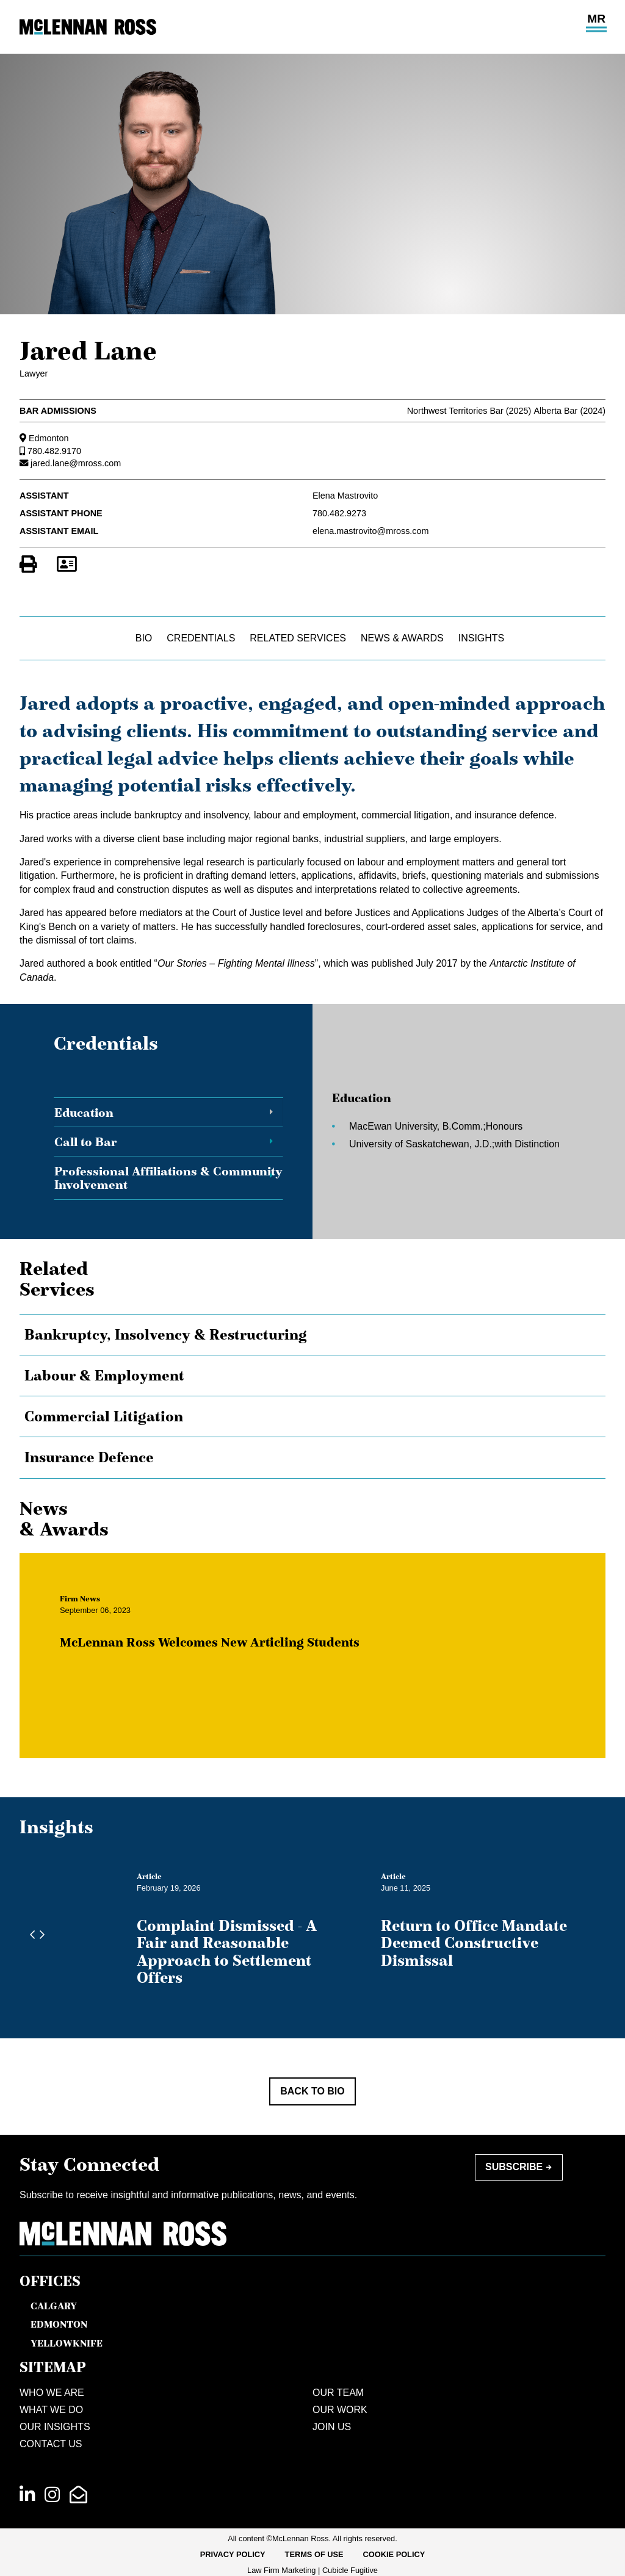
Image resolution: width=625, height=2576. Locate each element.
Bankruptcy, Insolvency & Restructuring (165, 1335)
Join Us (331, 2427)
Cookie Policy (394, 2554)
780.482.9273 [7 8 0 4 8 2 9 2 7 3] (339, 513)
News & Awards (402, 638)
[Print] (28, 564)
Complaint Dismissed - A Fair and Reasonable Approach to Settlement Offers (227, 1951)
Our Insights (55, 2427)
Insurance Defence (89, 1457)
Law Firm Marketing (281, 2570)
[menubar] (312, 2554)
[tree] (312, 1396)
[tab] (168, 1112)
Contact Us (51, 2444)
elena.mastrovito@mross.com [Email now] (370, 531)
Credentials (201, 638)
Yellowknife (67, 2343)
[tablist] (312, 1134)
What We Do (51, 2410)
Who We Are (52, 2392)
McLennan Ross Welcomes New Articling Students (222, 1654)
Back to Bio (312, 2091)
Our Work (339, 2410)
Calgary (54, 2306)
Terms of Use (314, 2554)
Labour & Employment (104, 1375)
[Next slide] (39, 1935)
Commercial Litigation (103, 1416)
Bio (144, 638)
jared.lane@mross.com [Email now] (76, 463)
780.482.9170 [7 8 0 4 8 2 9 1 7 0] (54, 451)
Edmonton (49, 438)
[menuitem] (232, 2554)
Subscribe (514, 2167)
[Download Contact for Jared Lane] (66, 564)
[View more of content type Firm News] (92, 1610)
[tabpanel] (441, 1134)
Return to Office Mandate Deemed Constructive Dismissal (474, 1942)
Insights (481, 638)
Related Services (298, 638)
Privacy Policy (233, 2554)
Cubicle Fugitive (350, 2570)
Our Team (338, 2392)
